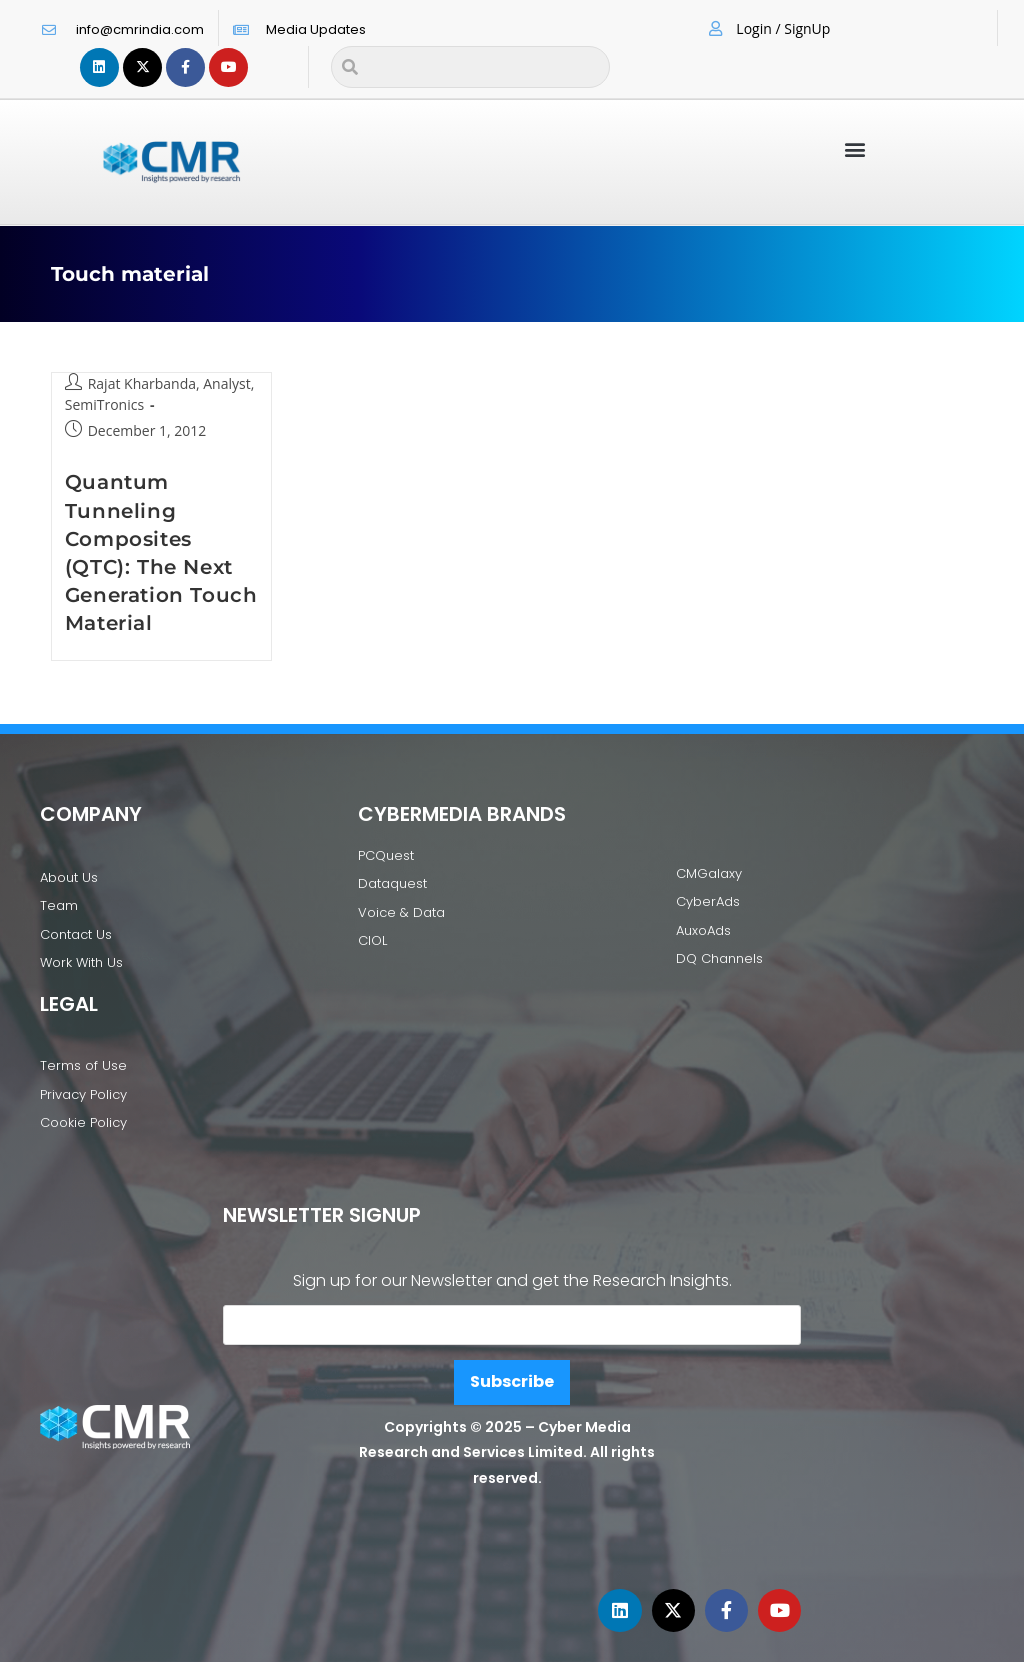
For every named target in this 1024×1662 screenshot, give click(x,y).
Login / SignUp (783, 28)
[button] (855, 148)
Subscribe (512, 1381)
